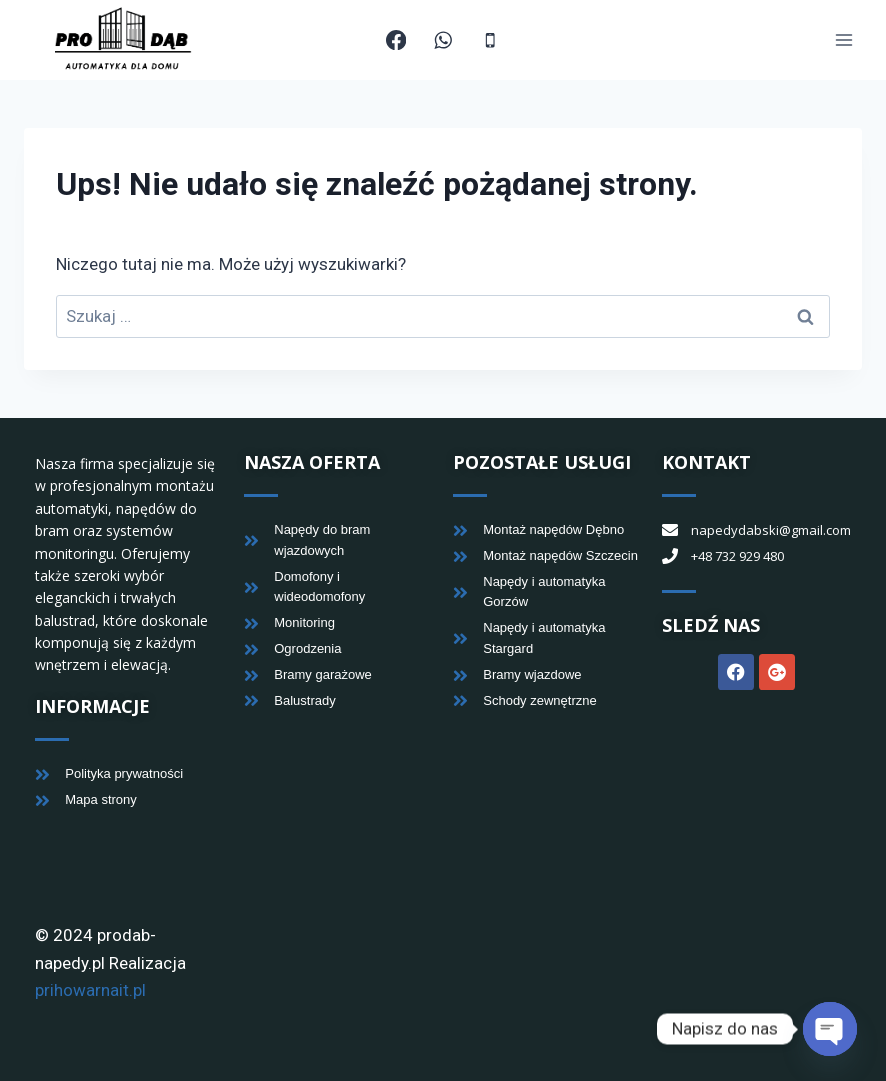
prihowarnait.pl (90, 990)
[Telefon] (490, 40)
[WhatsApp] (443, 40)
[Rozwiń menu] (843, 40)
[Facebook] (396, 40)
